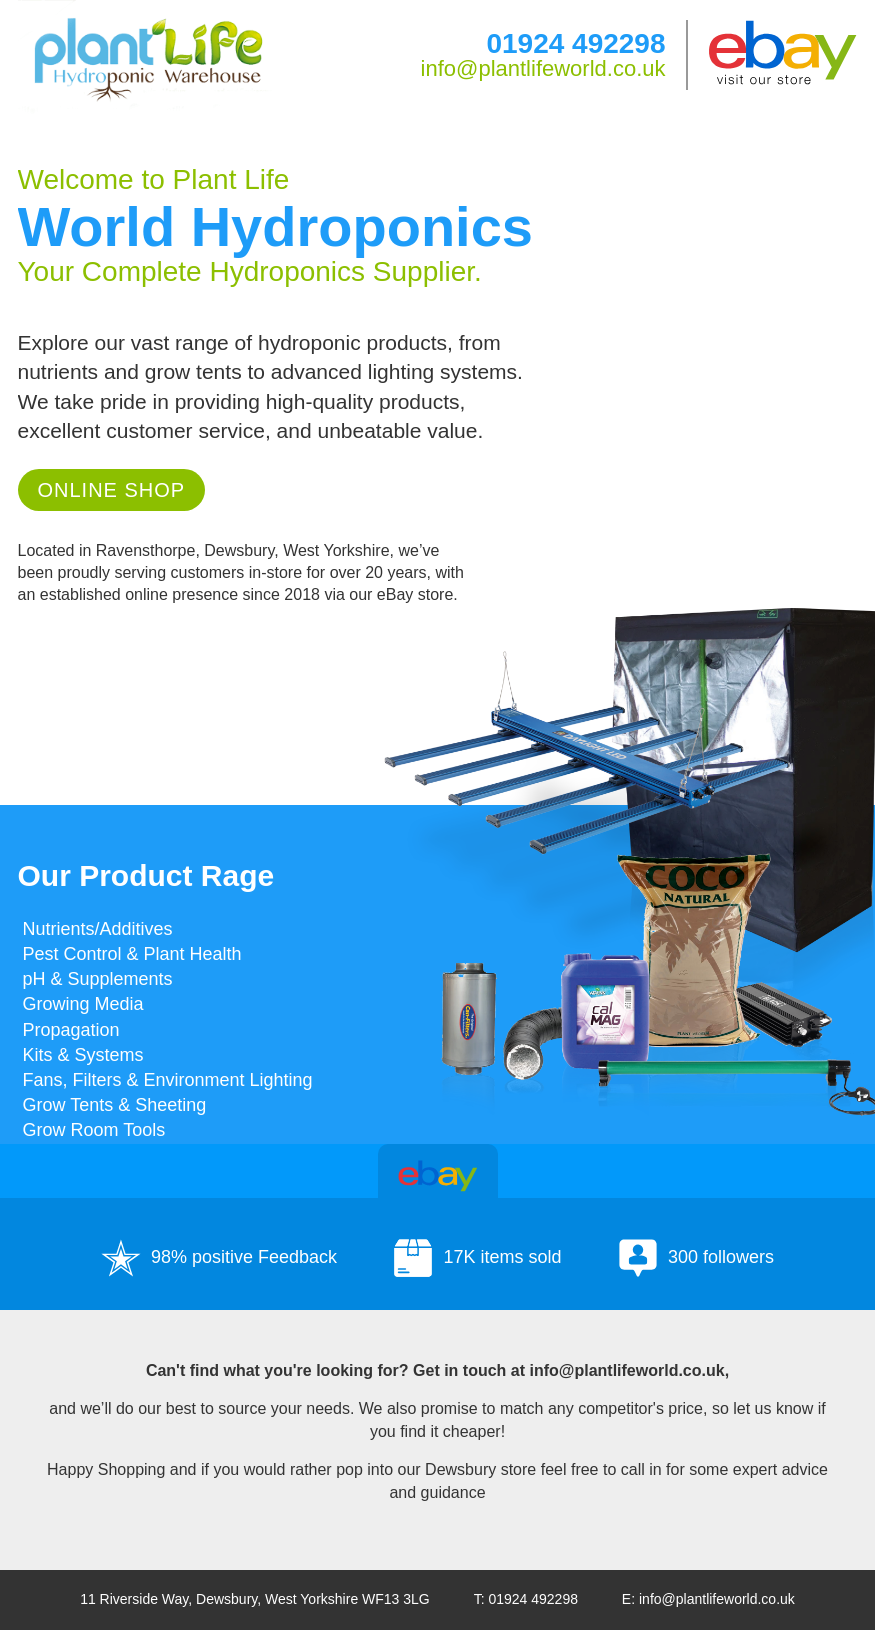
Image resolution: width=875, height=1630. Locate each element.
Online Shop (112, 490)
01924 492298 (575, 43)
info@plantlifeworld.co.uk (543, 68)
